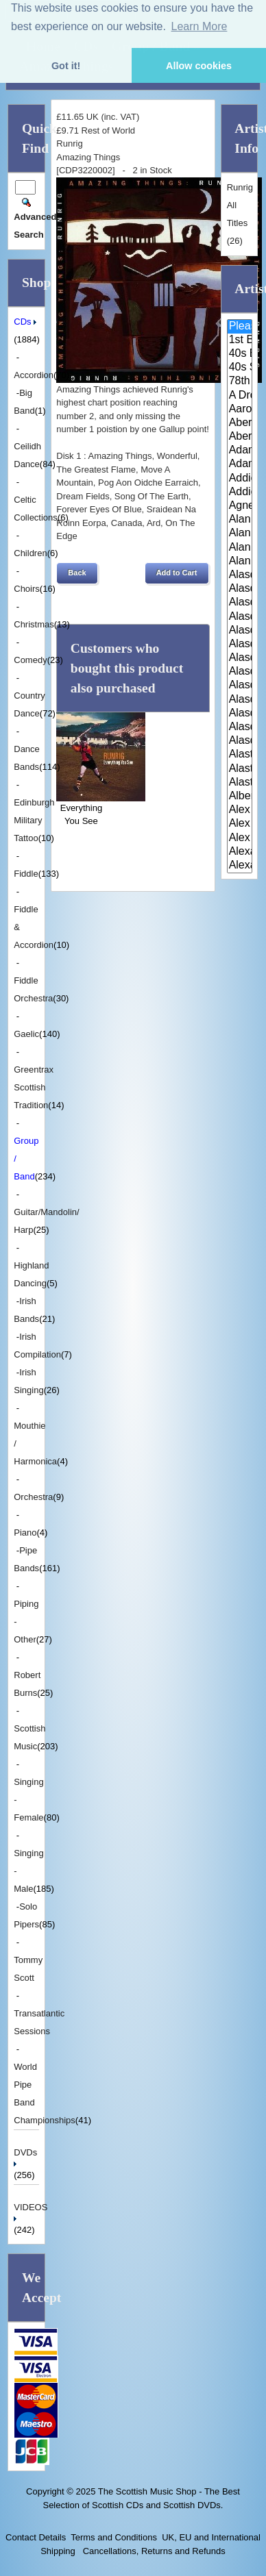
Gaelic (26, 1034)
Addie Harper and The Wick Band (240, 479)
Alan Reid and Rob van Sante (240, 561)
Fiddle (26, 873)
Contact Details (35, 2537)
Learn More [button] (199, 26)
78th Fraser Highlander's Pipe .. (240, 381)
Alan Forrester (240, 533)
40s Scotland (240, 368)
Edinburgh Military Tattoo (34, 820)
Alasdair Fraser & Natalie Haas (240, 644)
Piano (25, 1532)
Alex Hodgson (240, 810)
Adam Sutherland (240, 464)
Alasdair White (240, 714)
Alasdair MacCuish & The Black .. (240, 685)
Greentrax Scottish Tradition (33, 1087)
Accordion (33, 375)
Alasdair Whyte (240, 727)
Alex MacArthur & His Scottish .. (240, 824)
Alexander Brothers (240, 852)
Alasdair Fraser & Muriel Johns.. (240, 631)
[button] (76, 573)
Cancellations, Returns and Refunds (153, 2551)
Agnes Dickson (240, 506)
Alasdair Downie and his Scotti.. (240, 575)
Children (30, 553)
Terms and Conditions (114, 2537)
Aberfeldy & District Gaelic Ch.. (240, 437)
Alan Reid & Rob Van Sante (240, 548)
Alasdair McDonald (240, 700)
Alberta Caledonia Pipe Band (240, 796)
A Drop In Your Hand (240, 396)
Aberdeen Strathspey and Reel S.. (240, 423)
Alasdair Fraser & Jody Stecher (240, 617)
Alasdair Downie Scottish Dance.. (240, 589)
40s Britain (240, 354)
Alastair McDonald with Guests (240, 783)
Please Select (240, 327)
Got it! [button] (65, 65)
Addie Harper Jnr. (240, 492)
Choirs (27, 589)
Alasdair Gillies (240, 672)
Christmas (34, 624)
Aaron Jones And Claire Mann (240, 409)
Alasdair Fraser (240, 603)
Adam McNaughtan (240, 451)
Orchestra (33, 1497)
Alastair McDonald (240, 755)
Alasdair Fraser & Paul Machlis (240, 658)
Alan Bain (240, 520)
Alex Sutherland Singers (240, 838)
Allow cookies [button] (199, 65)
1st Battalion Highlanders (240, 340)
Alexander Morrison (240, 866)
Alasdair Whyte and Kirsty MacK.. (240, 741)
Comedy (30, 660)
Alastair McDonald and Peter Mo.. (240, 769)
